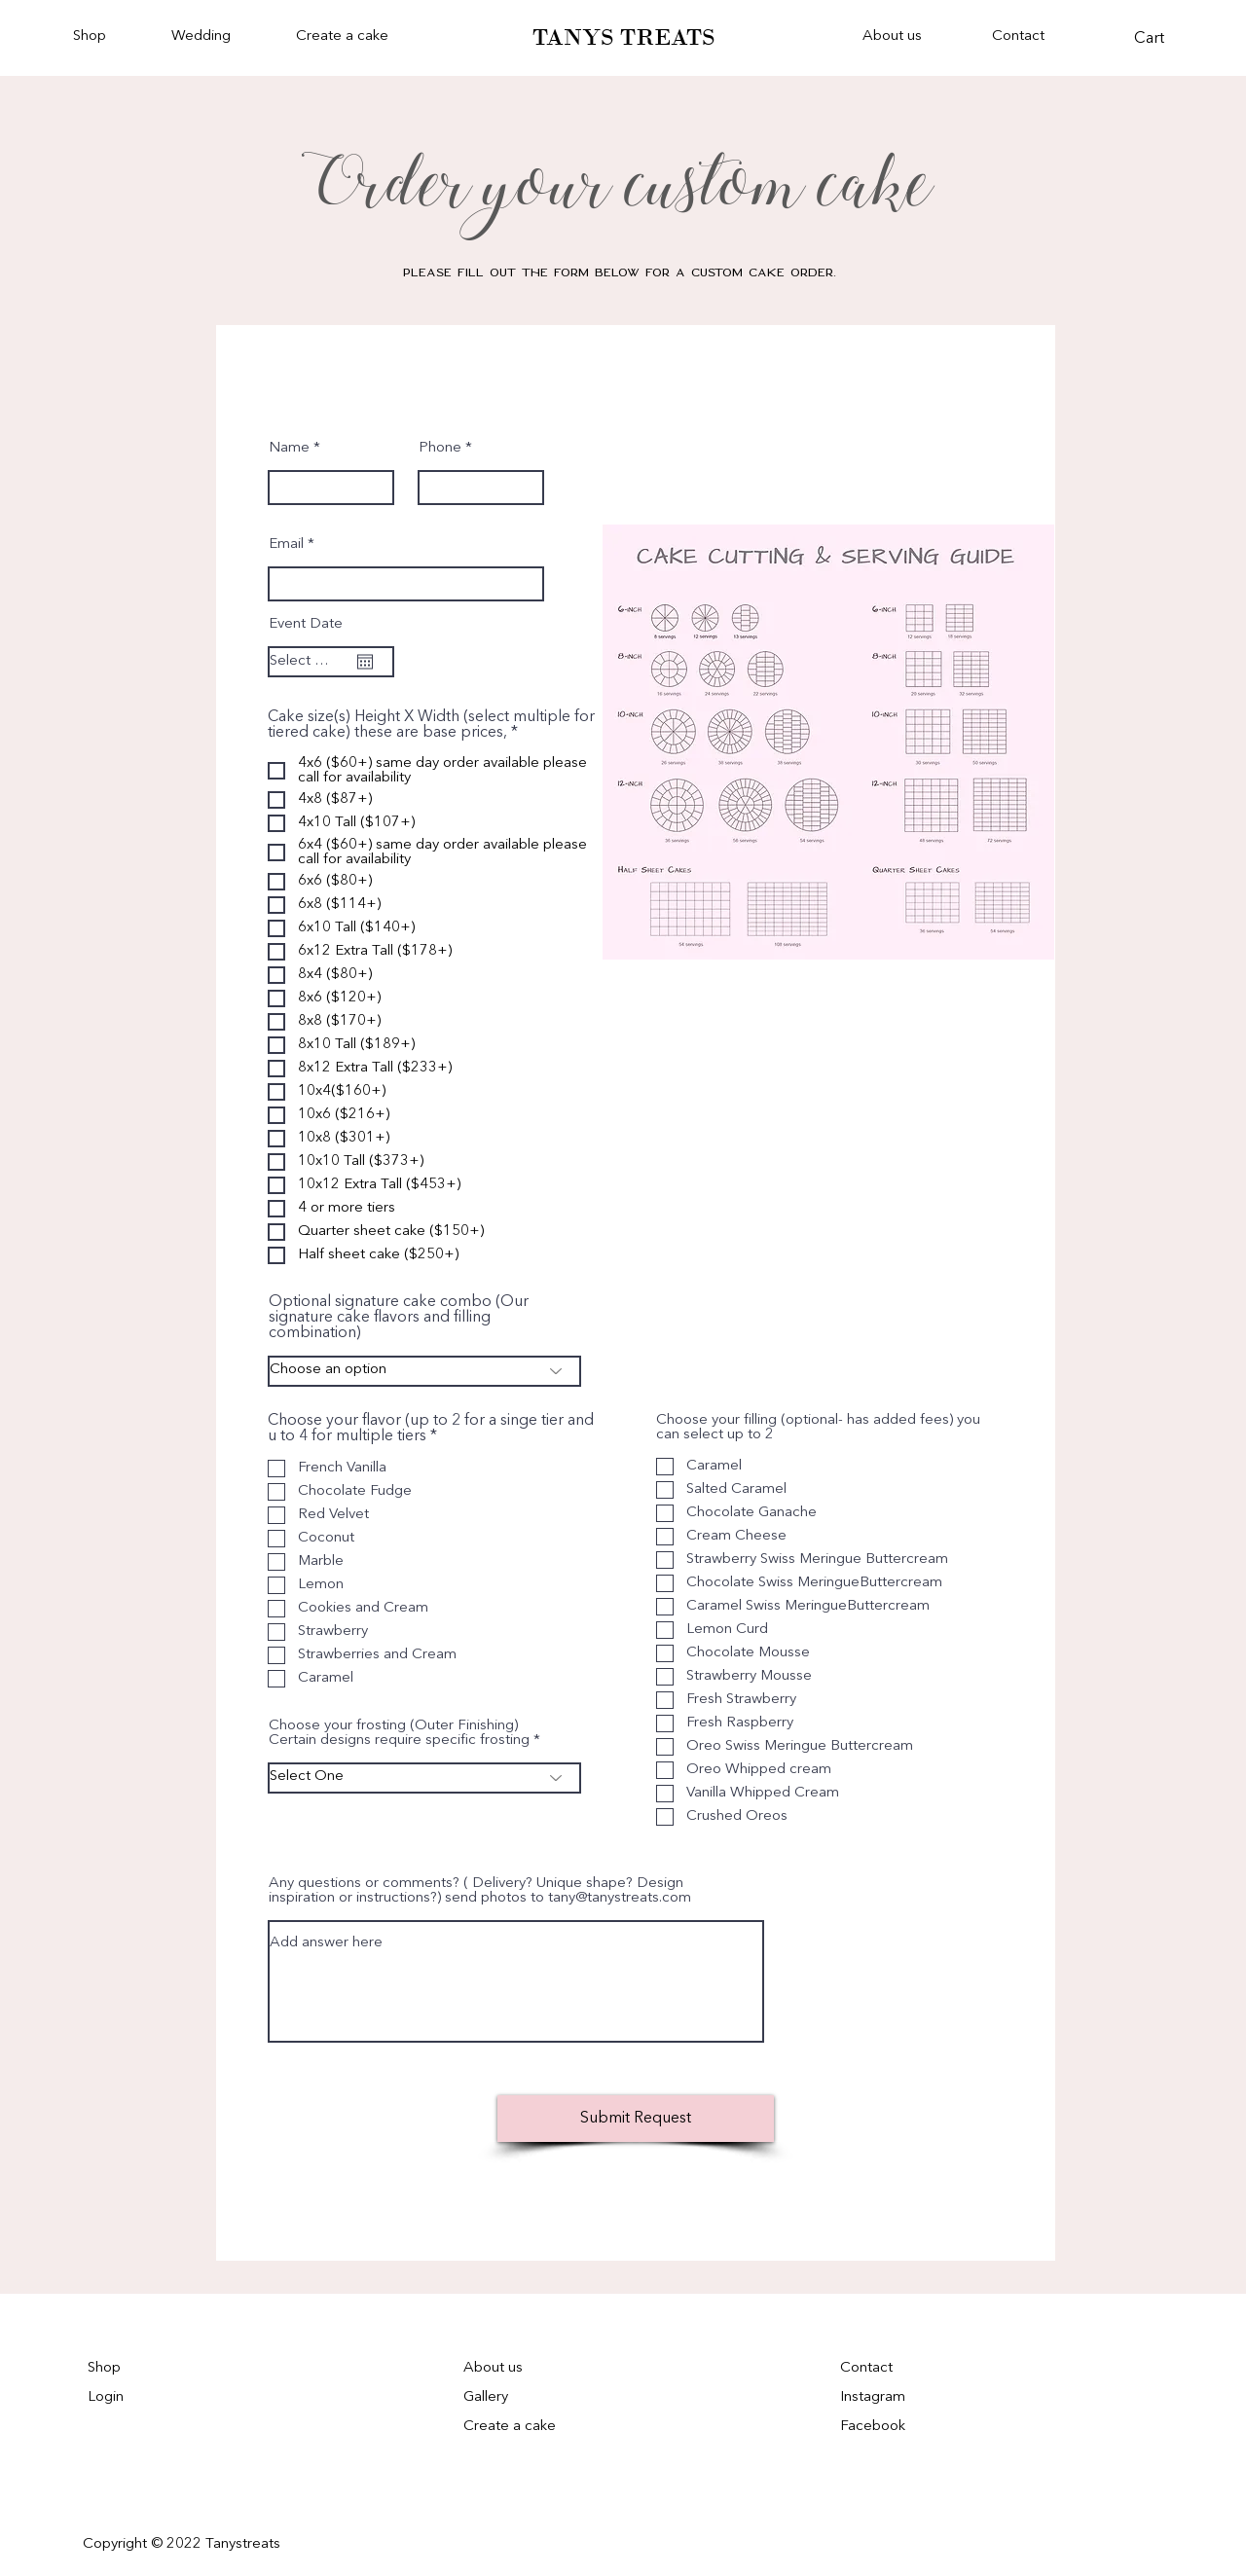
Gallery (485, 2397)
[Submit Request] (635, 2118)
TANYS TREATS (623, 37)
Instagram (872, 2397)
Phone (440, 448)
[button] (219, 37)
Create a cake (509, 2426)
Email (286, 544)
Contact (866, 2368)
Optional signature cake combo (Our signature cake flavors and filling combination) (399, 1317)
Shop (104, 2368)
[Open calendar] (365, 662)
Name (289, 448)
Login (106, 2397)
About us (493, 2368)
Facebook (872, 2426)
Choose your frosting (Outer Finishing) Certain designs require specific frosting (401, 1733)
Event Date (306, 624)
